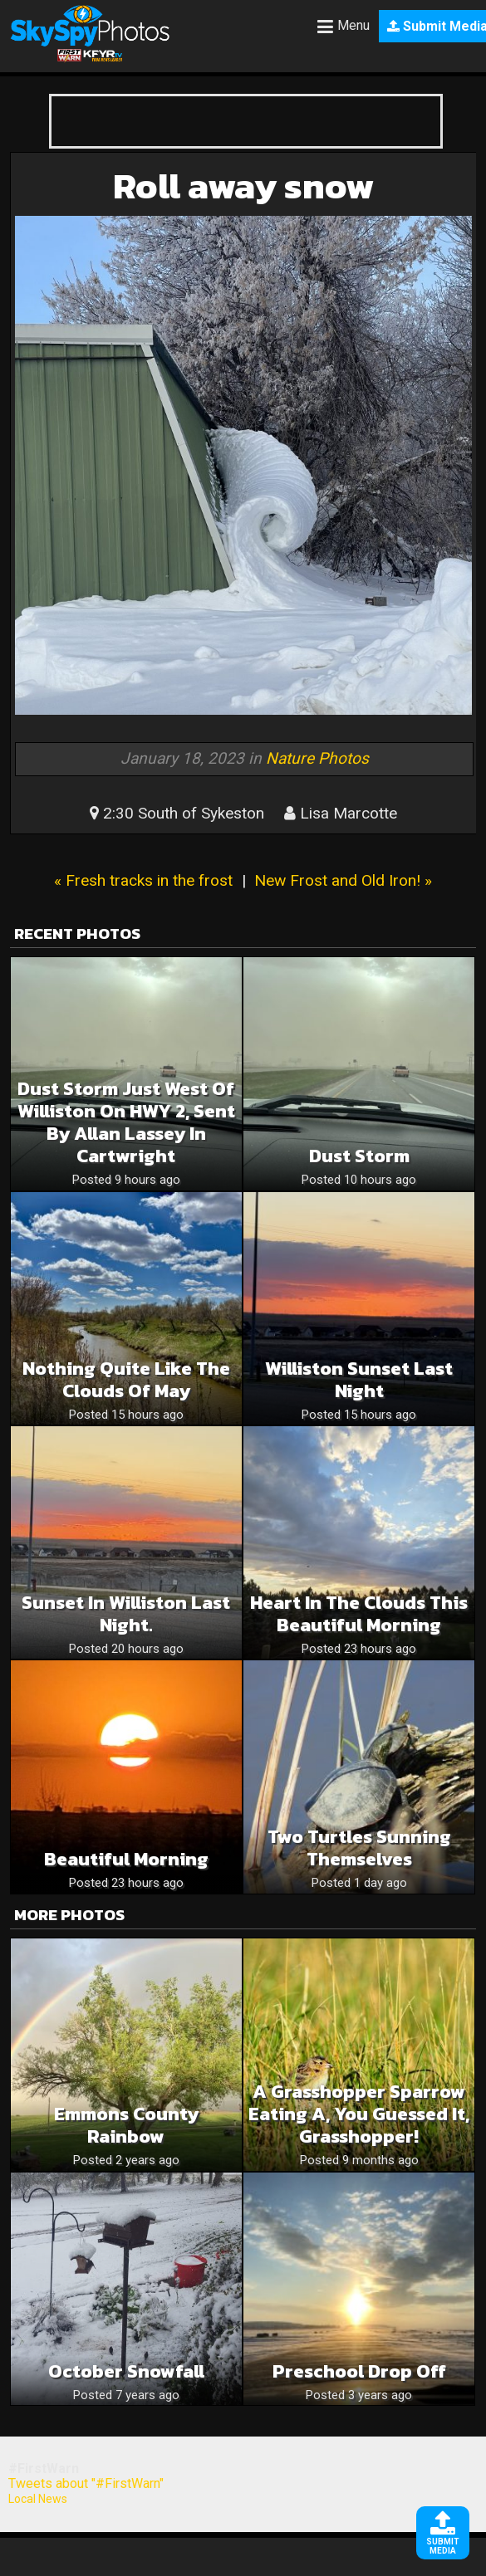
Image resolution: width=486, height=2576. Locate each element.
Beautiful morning (126, 1859)
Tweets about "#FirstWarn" (86, 2483)
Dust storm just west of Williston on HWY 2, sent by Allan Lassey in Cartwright (126, 1122)
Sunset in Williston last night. (126, 1613)
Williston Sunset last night (359, 1379)
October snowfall (126, 2371)
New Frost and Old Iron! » (343, 880)
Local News (37, 2498)
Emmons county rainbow (126, 2125)
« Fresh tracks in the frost (143, 880)
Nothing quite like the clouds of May (126, 1379)
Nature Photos (317, 758)
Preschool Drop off (359, 2371)
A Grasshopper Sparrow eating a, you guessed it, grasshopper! (358, 2114)
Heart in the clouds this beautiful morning (359, 1613)
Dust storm (359, 1156)
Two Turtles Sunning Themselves (359, 1848)
